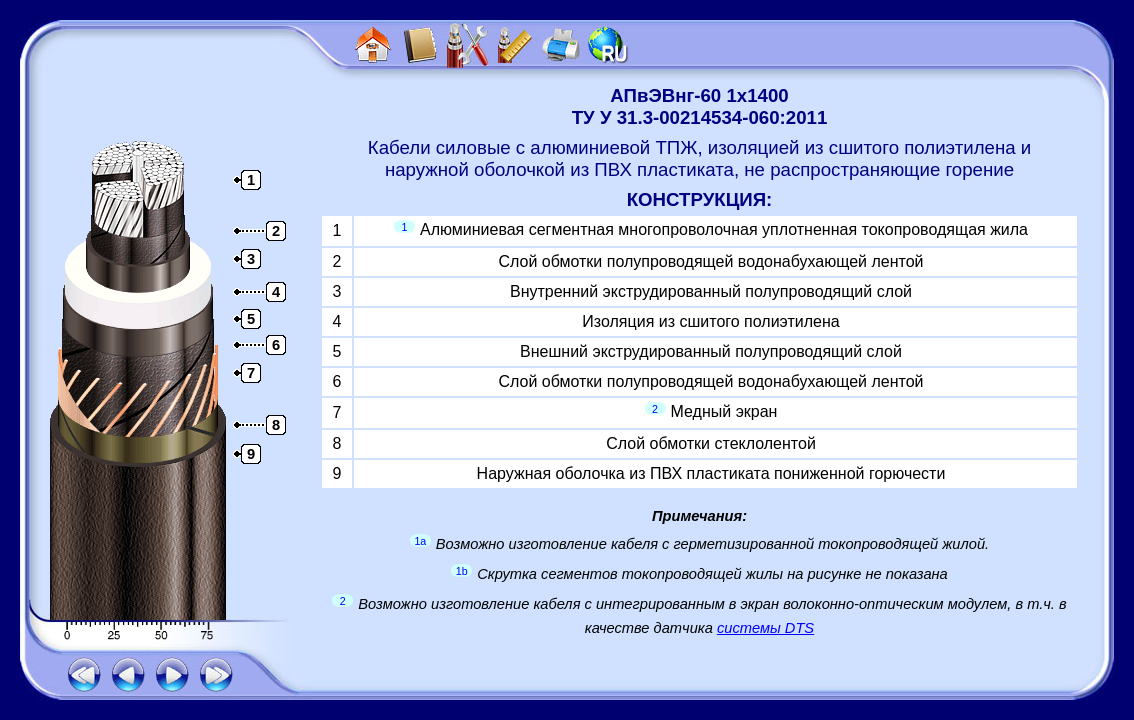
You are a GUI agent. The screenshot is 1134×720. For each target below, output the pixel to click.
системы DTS (765, 628)
